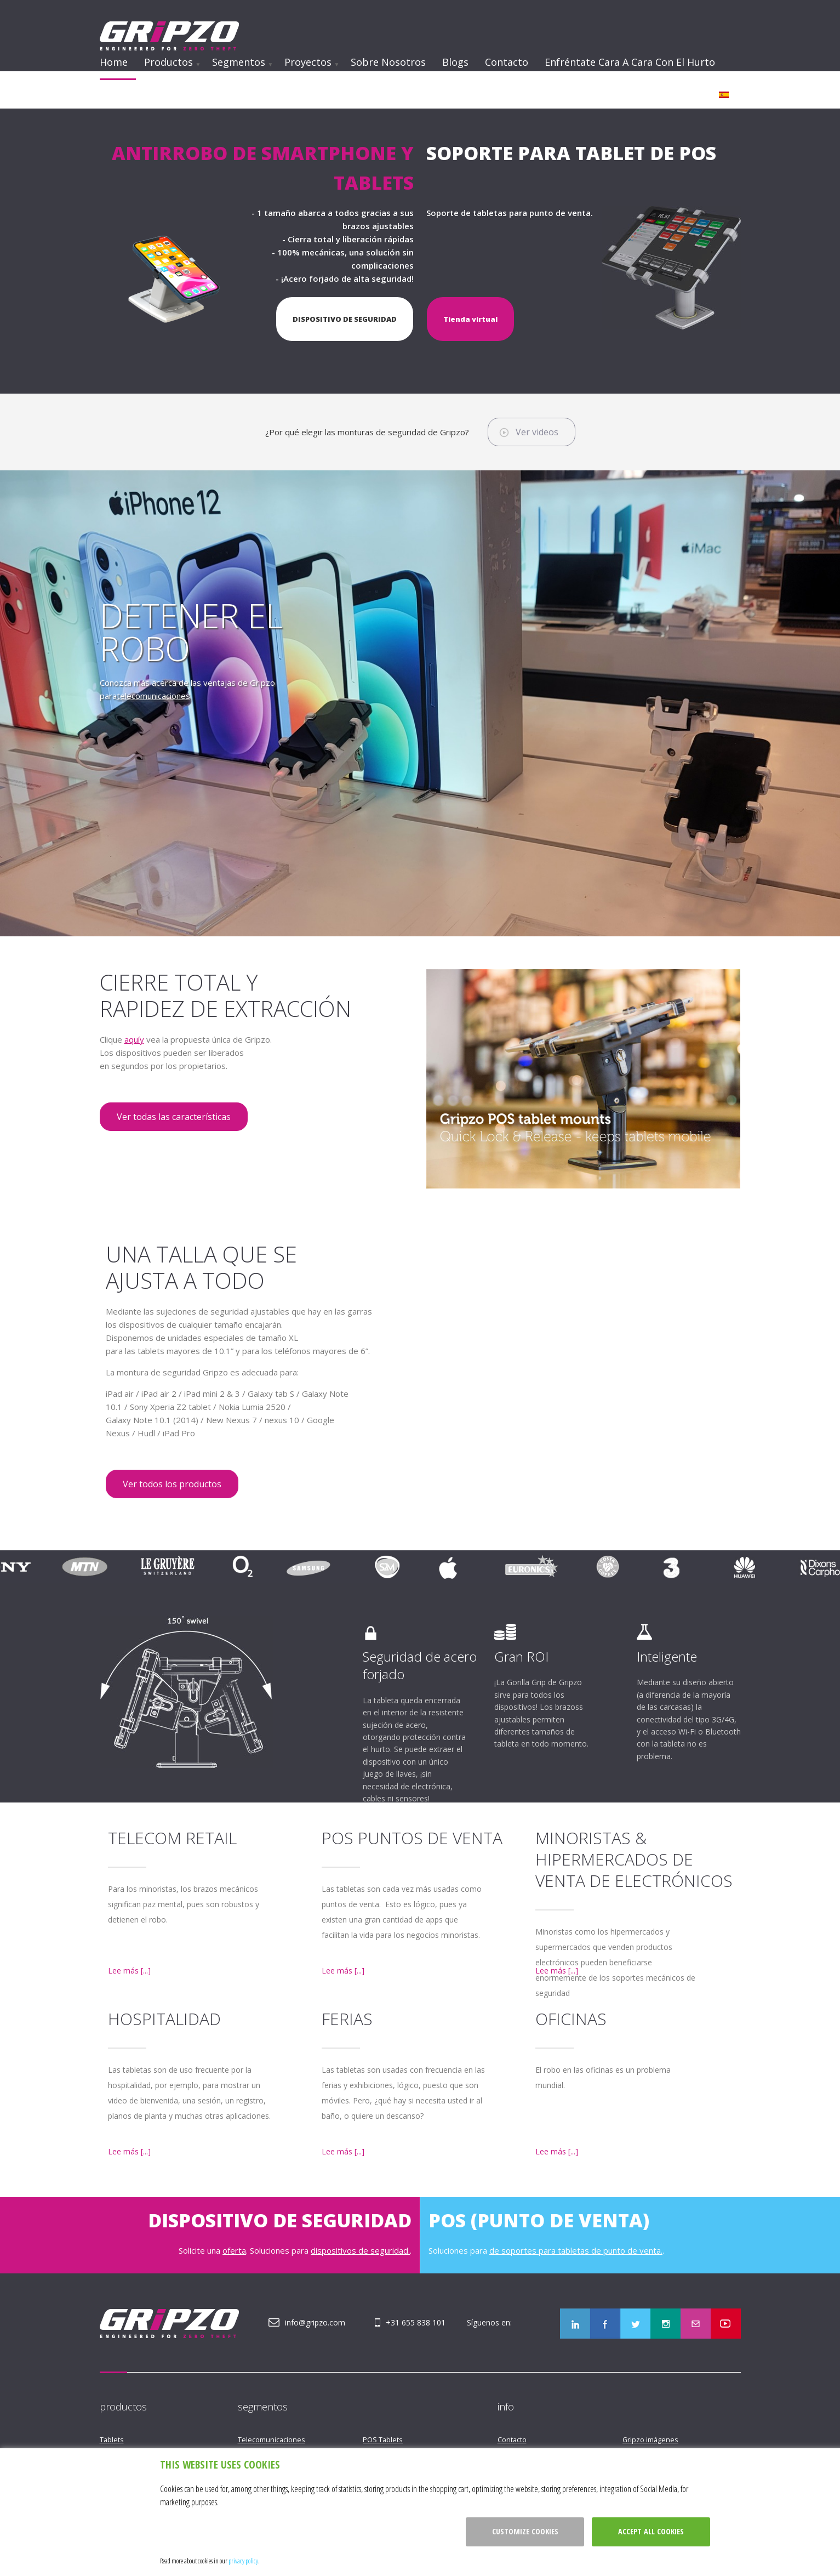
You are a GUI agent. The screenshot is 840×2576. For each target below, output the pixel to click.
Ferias (347, 2019)
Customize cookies (525, 2531)
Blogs (455, 62)
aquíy (134, 1039)
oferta (234, 2250)
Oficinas (571, 2019)
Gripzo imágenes (650, 2439)
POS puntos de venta (412, 1838)
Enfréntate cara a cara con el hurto (630, 62)
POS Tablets (383, 2439)
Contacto (506, 62)
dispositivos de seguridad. (360, 2250)
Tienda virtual (470, 319)
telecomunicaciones (153, 695)
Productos (168, 62)
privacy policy (243, 2561)
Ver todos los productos (172, 1484)
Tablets (112, 2439)
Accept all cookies (651, 2531)
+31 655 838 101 (415, 2322)
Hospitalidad (164, 2019)
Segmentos (238, 62)
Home (114, 62)
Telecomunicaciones (271, 2439)
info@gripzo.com (315, 2322)
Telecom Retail (172, 1838)
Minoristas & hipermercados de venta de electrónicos (634, 1859)
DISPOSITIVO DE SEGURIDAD (345, 319)
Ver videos (537, 432)
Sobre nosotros (388, 62)
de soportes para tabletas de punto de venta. (575, 2250)
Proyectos (308, 62)
